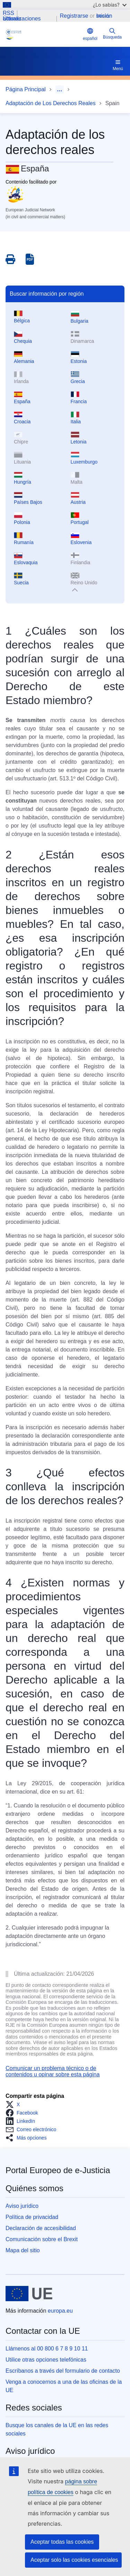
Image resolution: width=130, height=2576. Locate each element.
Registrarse (74, 16)
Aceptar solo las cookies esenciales (74, 2560)
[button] (15, 2104)
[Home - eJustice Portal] (43, 34)
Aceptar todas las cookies (62, 2542)
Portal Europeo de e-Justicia (58, 2170)
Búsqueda (112, 33)
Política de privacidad (32, 2217)
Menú (118, 65)
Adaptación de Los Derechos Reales (51, 103)
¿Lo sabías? (110, 5)
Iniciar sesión (104, 16)
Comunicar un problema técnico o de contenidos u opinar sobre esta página (52, 2071)
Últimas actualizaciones (22, 19)
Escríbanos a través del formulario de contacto (63, 2371)
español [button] (90, 34)
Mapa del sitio (23, 2250)
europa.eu (60, 2311)
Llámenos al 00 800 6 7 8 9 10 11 (47, 2349)
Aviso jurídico (22, 2206)
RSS (8, 13)
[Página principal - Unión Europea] (29, 2293)
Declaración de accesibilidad (41, 2228)
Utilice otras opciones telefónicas (46, 2360)
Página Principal (26, 89)
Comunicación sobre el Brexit (42, 2239)
